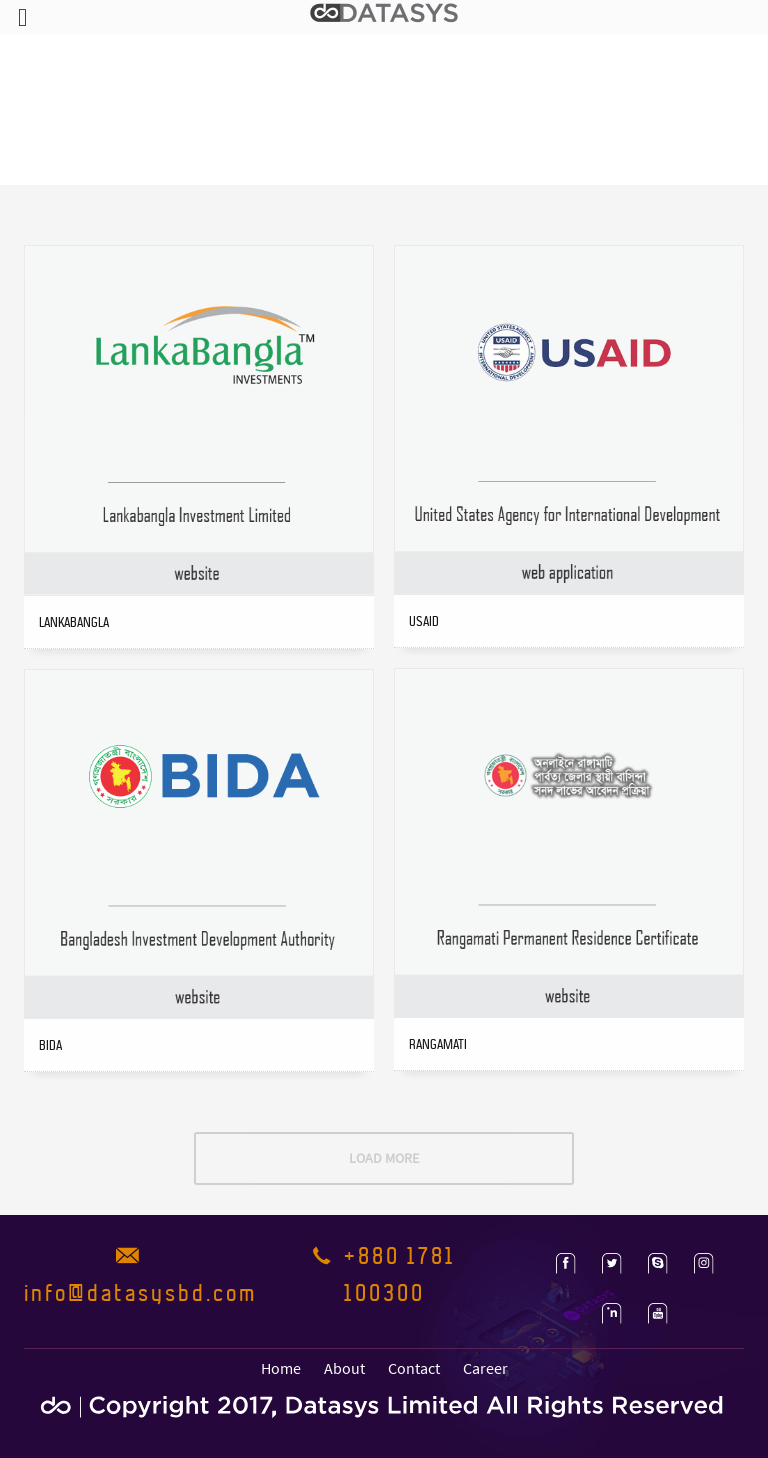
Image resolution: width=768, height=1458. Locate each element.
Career (485, 1368)
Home (281, 1368)
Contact (414, 1368)
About (344, 1368)
